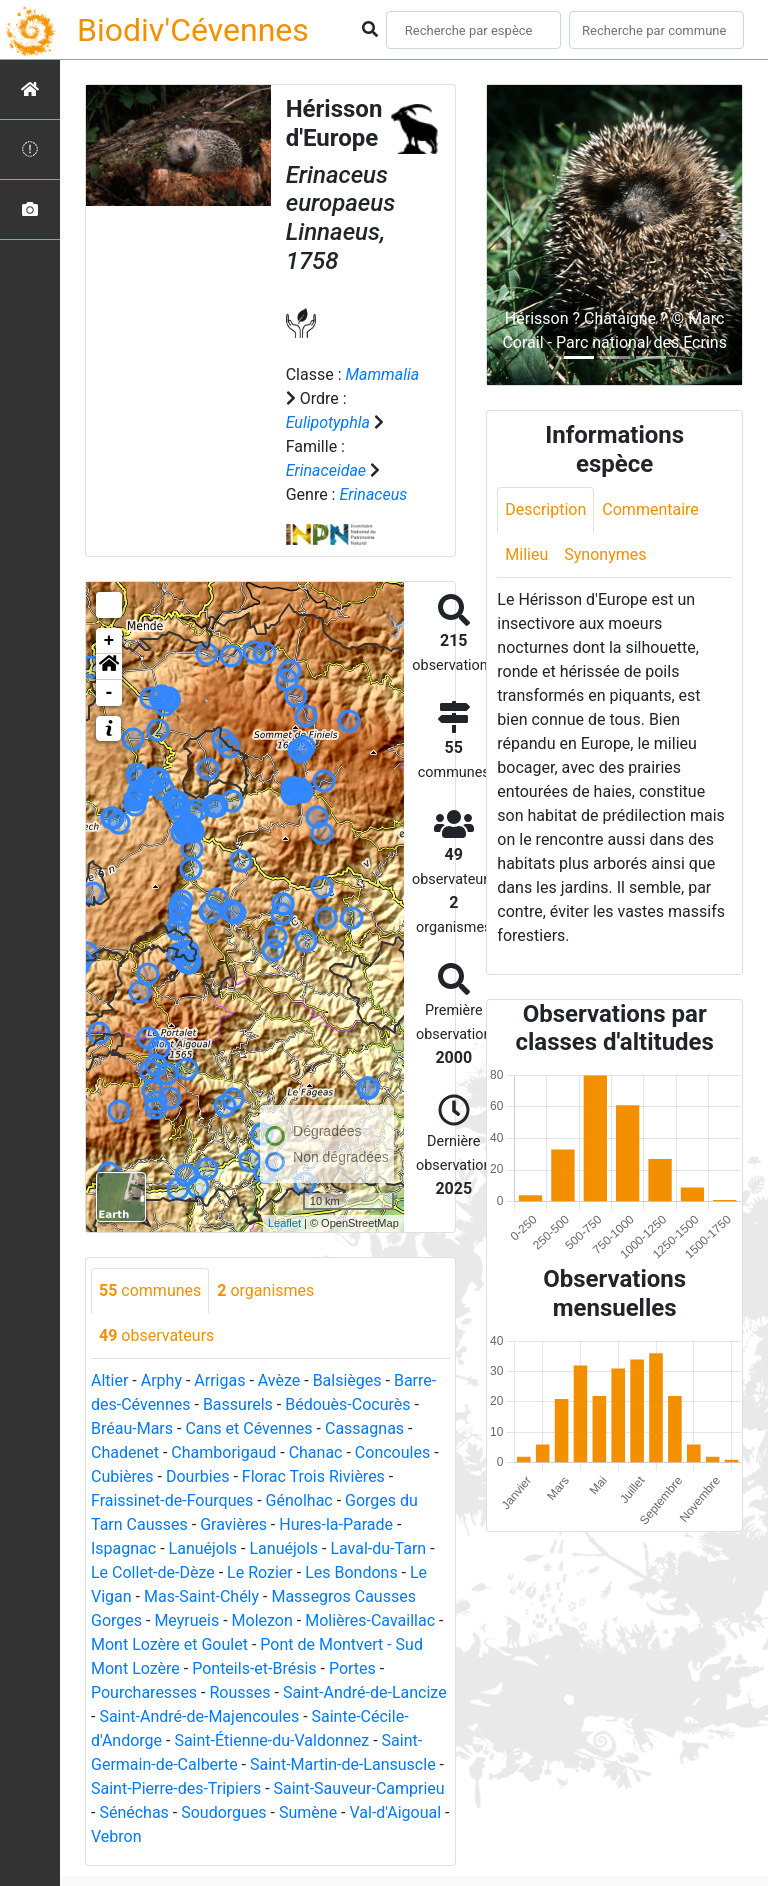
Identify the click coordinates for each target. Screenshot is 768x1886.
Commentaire (650, 509)
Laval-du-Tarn (378, 1548)
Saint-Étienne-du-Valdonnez (271, 1740)
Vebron (116, 1836)
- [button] (109, 693)
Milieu (526, 554)
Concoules (392, 1452)
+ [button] (109, 641)
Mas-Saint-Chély (201, 1596)
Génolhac (299, 1500)
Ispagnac (123, 1548)
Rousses (239, 1692)
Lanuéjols (203, 1548)
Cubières (122, 1476)
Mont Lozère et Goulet (169, 1644)
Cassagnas (364, 1428)
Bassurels (238, 1404)
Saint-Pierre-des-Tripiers (176, 1788)
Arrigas (219, 1380)
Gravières (233, 1524)
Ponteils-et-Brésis (254, 1668)
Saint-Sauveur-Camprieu (359, 1788)
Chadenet (125, 1452)
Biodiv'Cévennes (193, 30)
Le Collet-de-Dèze (153, 1572)
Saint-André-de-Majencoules (199, 1716)
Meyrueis (186, 1620)
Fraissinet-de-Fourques (172, 1500)
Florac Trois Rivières (313, 1476)
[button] (109, 667)
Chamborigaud (223, 1452)
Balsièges (347, 1380)
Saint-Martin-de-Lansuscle (343, 1764)
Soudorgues (223, 1812)
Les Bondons (351, 1572)
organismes (265, 1290)
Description (545, 509)
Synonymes (605, 554)
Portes (352, 1668)
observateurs (156, 1335)
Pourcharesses (144, 1692)
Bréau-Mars (132, 1428)
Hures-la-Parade (336, 1524)
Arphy (161, 1380)
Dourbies (197, 1476)
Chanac (316, 1452)
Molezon (262, 1620)
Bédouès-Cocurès (347, 1404)
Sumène (308, 1812)
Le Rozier (260, 1572)
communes (150, 1290)
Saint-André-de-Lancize (365, 1692)
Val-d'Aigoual (396, 1812)
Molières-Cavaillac (370, 1620)
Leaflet (284, 1223)
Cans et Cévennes (248, 1428)
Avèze (279, 1380)
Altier (109, 1380)
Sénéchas (133, 1812)
